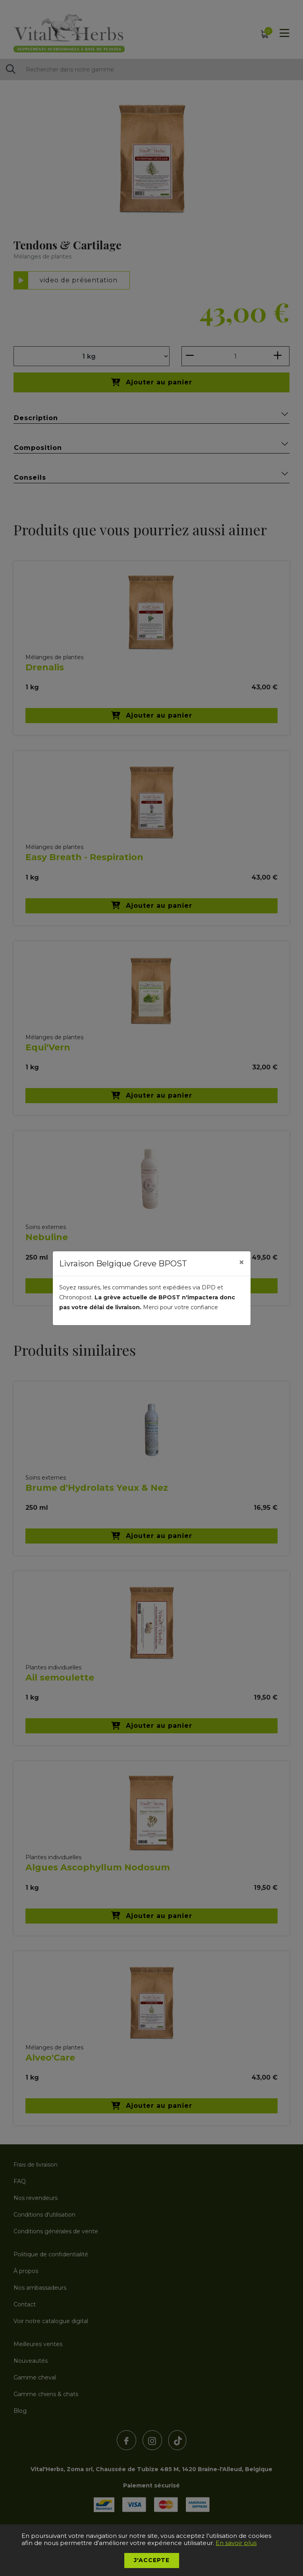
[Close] (241, 1262)
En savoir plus (236, 2543)
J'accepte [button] (152, 2560)
